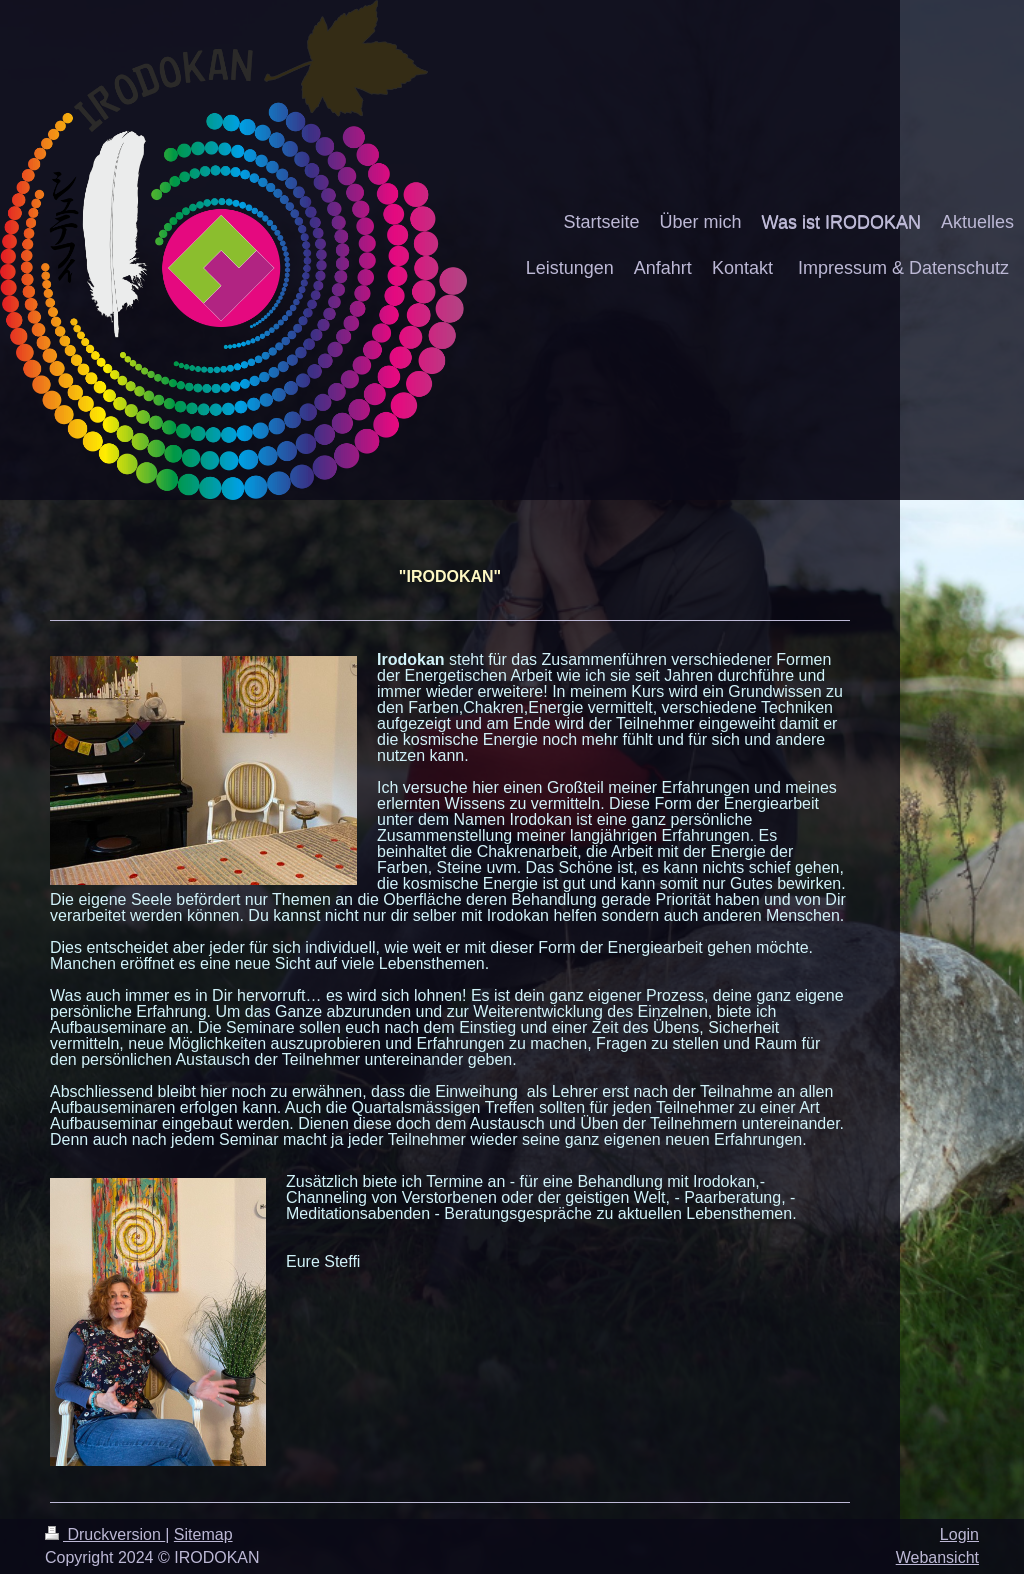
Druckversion (105, 1534)
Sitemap (203, 1534)
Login (959, 1534)
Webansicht (937, 1557)
